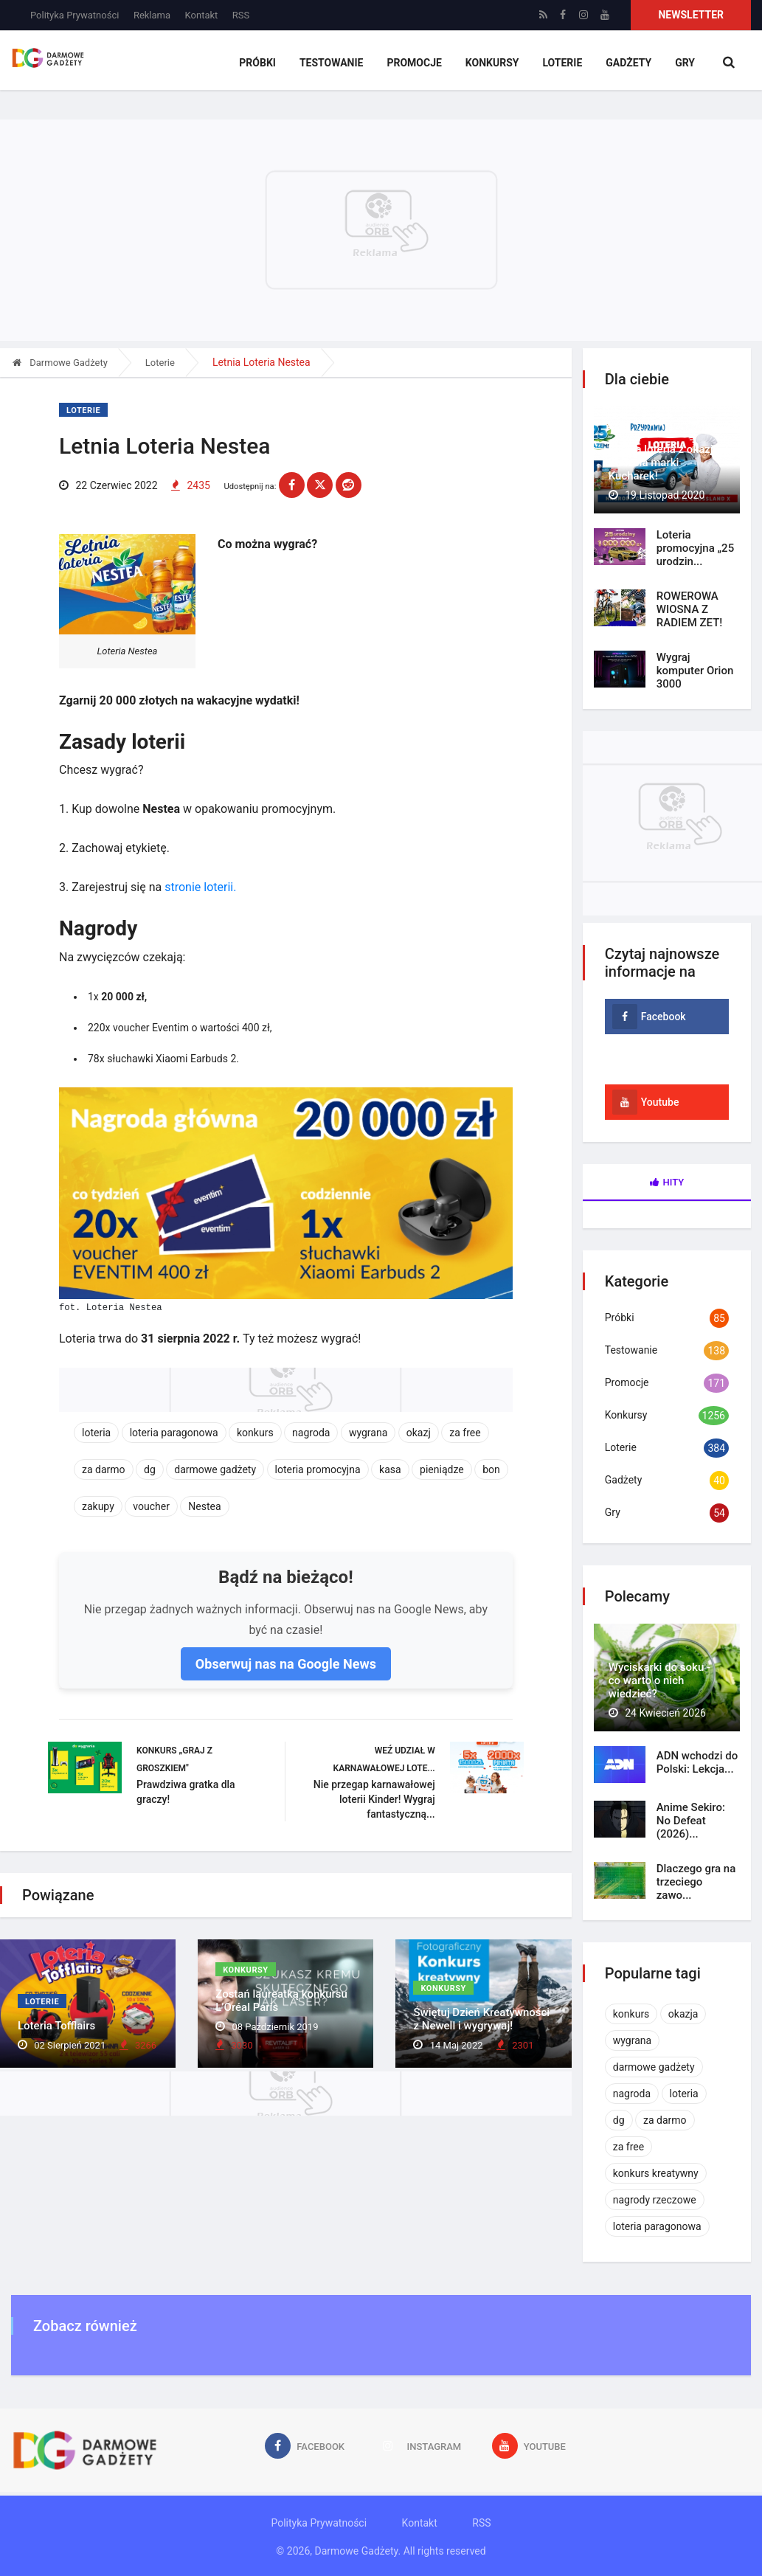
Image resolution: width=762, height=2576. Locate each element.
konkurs (255, 1432)
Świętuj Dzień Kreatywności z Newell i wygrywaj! (481, 2019)
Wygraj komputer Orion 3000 (695, 670)
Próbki (257, 63)
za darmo (103, 1469)
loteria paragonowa (174, 1432)
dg (150, 1469)
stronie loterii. (200, 887)
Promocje (414, 63)
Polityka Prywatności (74, 15)
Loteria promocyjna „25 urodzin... (695, 548)
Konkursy (492, 63)
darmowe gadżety (215, 1469)
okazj (418, 1432)
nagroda (311, 1432)
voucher (151, 1506)
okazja (683, 2014)
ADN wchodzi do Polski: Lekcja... (697, 1762)
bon (491, 1469)
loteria (96, 1432)
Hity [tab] (667, 1182)
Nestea (204, 1506)
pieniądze (442, 1469)
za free (464, 1432)
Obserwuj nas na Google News (285, 1664)
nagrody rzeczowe (654, 2200)
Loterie (562, 63)
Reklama (152, 15)
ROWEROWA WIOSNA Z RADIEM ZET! (690, 609)
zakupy (98, 1506)
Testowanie (331, 63)
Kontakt (201, 15)
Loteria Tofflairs (56, 2025)
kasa (390, 1469)
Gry (685, 63)
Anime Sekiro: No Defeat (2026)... (691, 1821)
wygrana (368, 1432)
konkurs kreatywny (656, 2173)
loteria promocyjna (318, 1469)
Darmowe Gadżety (60, 362)
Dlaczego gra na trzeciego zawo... (696, 1882)
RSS (240, 15)
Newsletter (691, 15)
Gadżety (628, 63)
